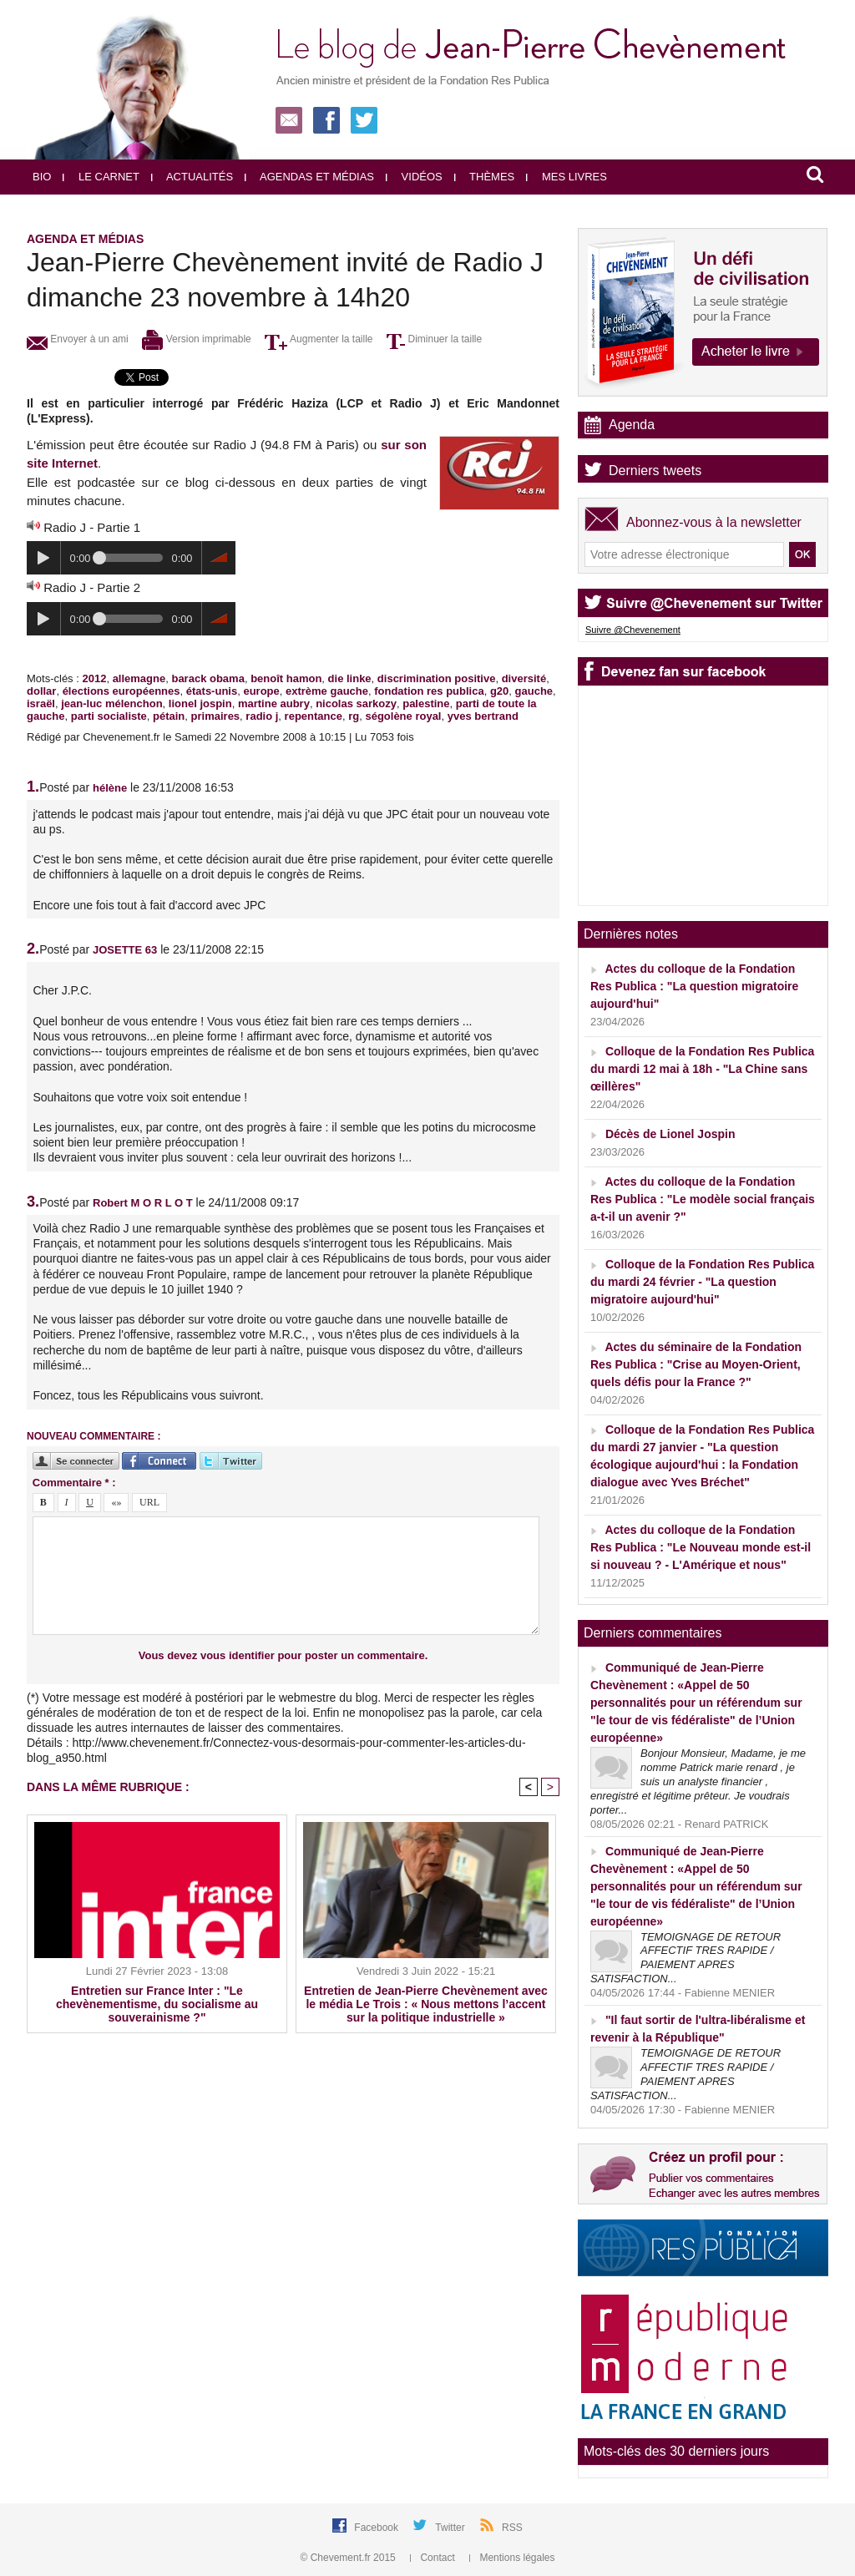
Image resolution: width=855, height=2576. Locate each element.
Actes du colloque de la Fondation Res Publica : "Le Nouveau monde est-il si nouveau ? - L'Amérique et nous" (700, 1547)
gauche (534, 691)
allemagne (139, 678)
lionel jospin (200, 703)
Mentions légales (511, 2557)
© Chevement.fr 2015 (350, 2557)
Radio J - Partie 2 (91, 587)
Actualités (192, 176)
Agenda (632, 425)
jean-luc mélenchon (111, 703)
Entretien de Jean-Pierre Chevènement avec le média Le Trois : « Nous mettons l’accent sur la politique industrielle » (426, 2004)
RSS (512, 2527)
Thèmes (484, 176)
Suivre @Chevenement (632, 630)
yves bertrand (483, 716)
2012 (94, 678)
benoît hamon (285, 678)
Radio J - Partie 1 (91, 527)
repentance (313, 716)
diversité (524, 678)
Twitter (451, 2527)
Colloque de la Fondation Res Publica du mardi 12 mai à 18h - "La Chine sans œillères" (702, 1069)
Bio (42, 176)
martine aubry (274, 703)
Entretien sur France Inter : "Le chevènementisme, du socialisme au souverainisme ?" (157, 2004)
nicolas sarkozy (356, 703)
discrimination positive (436, 678)
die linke (350, 678)
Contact (434, 2557)
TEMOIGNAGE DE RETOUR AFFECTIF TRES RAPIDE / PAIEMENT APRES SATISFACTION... (685, 1958)
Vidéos (414, 176)
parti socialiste (109, 716)
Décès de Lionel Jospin (670, 1134)
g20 (499, 691)
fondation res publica (428, 691)
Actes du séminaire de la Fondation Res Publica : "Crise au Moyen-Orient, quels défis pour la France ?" (696, 1364)
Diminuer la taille (434, 339)
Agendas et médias (309, 176)
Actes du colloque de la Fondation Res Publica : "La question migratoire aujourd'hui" (694, 986)
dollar (41, 691)
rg (353, 716)
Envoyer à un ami (78, 339)
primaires (215, 716)
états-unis (211, 691)
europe (261, 691)
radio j (261, 716)
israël (41, 703)
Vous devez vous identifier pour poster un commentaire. (283, 1655)
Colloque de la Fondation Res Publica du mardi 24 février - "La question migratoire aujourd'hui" (702, 1282)
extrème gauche (327, 691)
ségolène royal (403, 716)
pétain (169, 716)
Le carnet (101, 176)
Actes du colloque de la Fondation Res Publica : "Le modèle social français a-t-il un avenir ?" (702, 1199)
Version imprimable (196, 339)
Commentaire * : (74, 1482)
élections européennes (121, 691)
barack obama (207, 678)
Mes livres (566, 176)
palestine (425, 703)
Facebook (377, 2527)
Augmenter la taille (318, 339)
